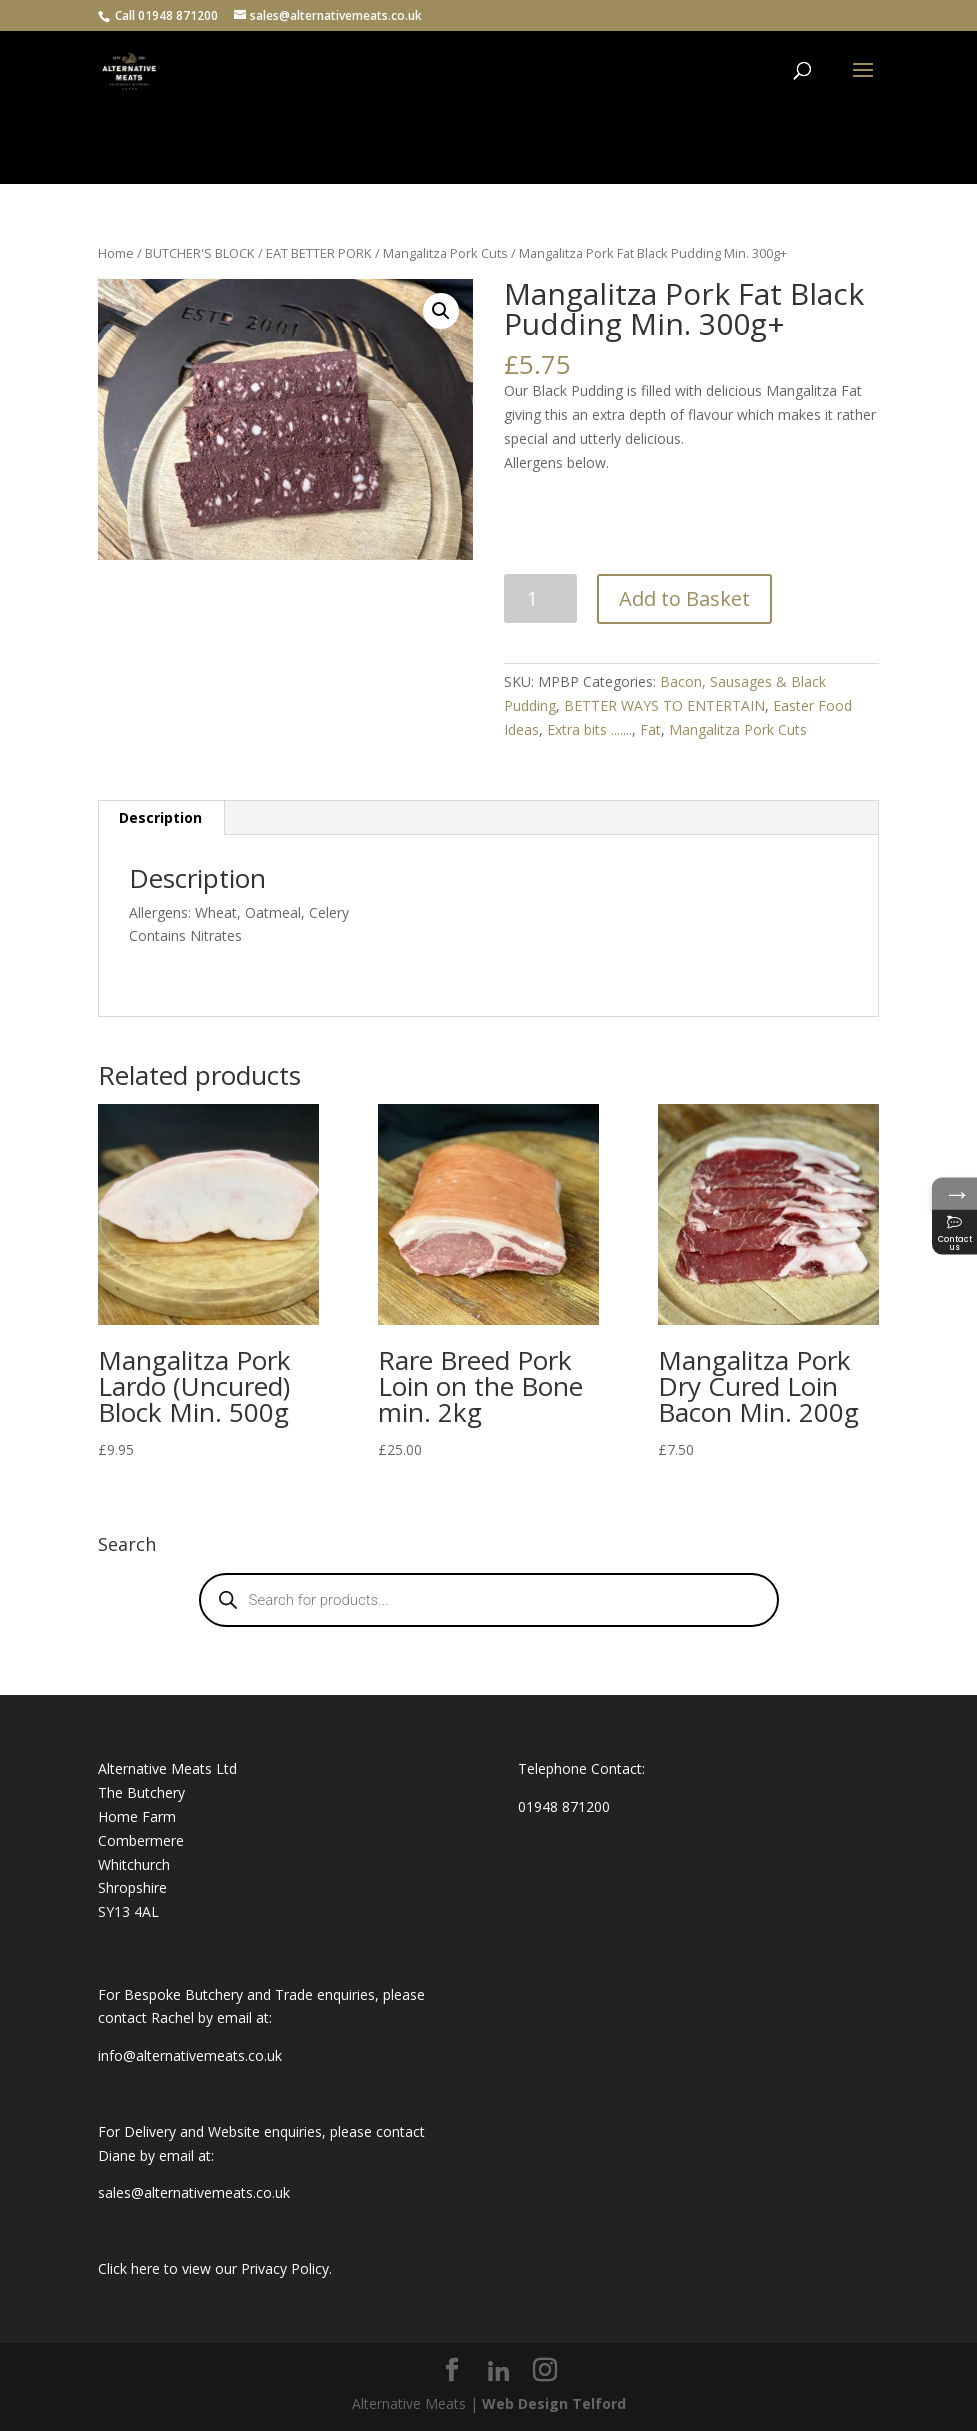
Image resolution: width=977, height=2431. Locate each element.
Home (116, 253)
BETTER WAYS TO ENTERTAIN (664, 705)
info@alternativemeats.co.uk (190, 2055)
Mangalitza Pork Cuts (445, 253)
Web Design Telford (554, 2403)
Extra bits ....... (589, 729)
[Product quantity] (540, 598)
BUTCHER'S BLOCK (200, 253)
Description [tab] (160, 817)
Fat (650, 729)
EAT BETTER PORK (319, 253)
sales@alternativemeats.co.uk (194, 2192)
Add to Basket (684, 598)
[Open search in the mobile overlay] (489, 1600)
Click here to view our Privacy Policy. (215, 2268)
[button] (441, 311)
